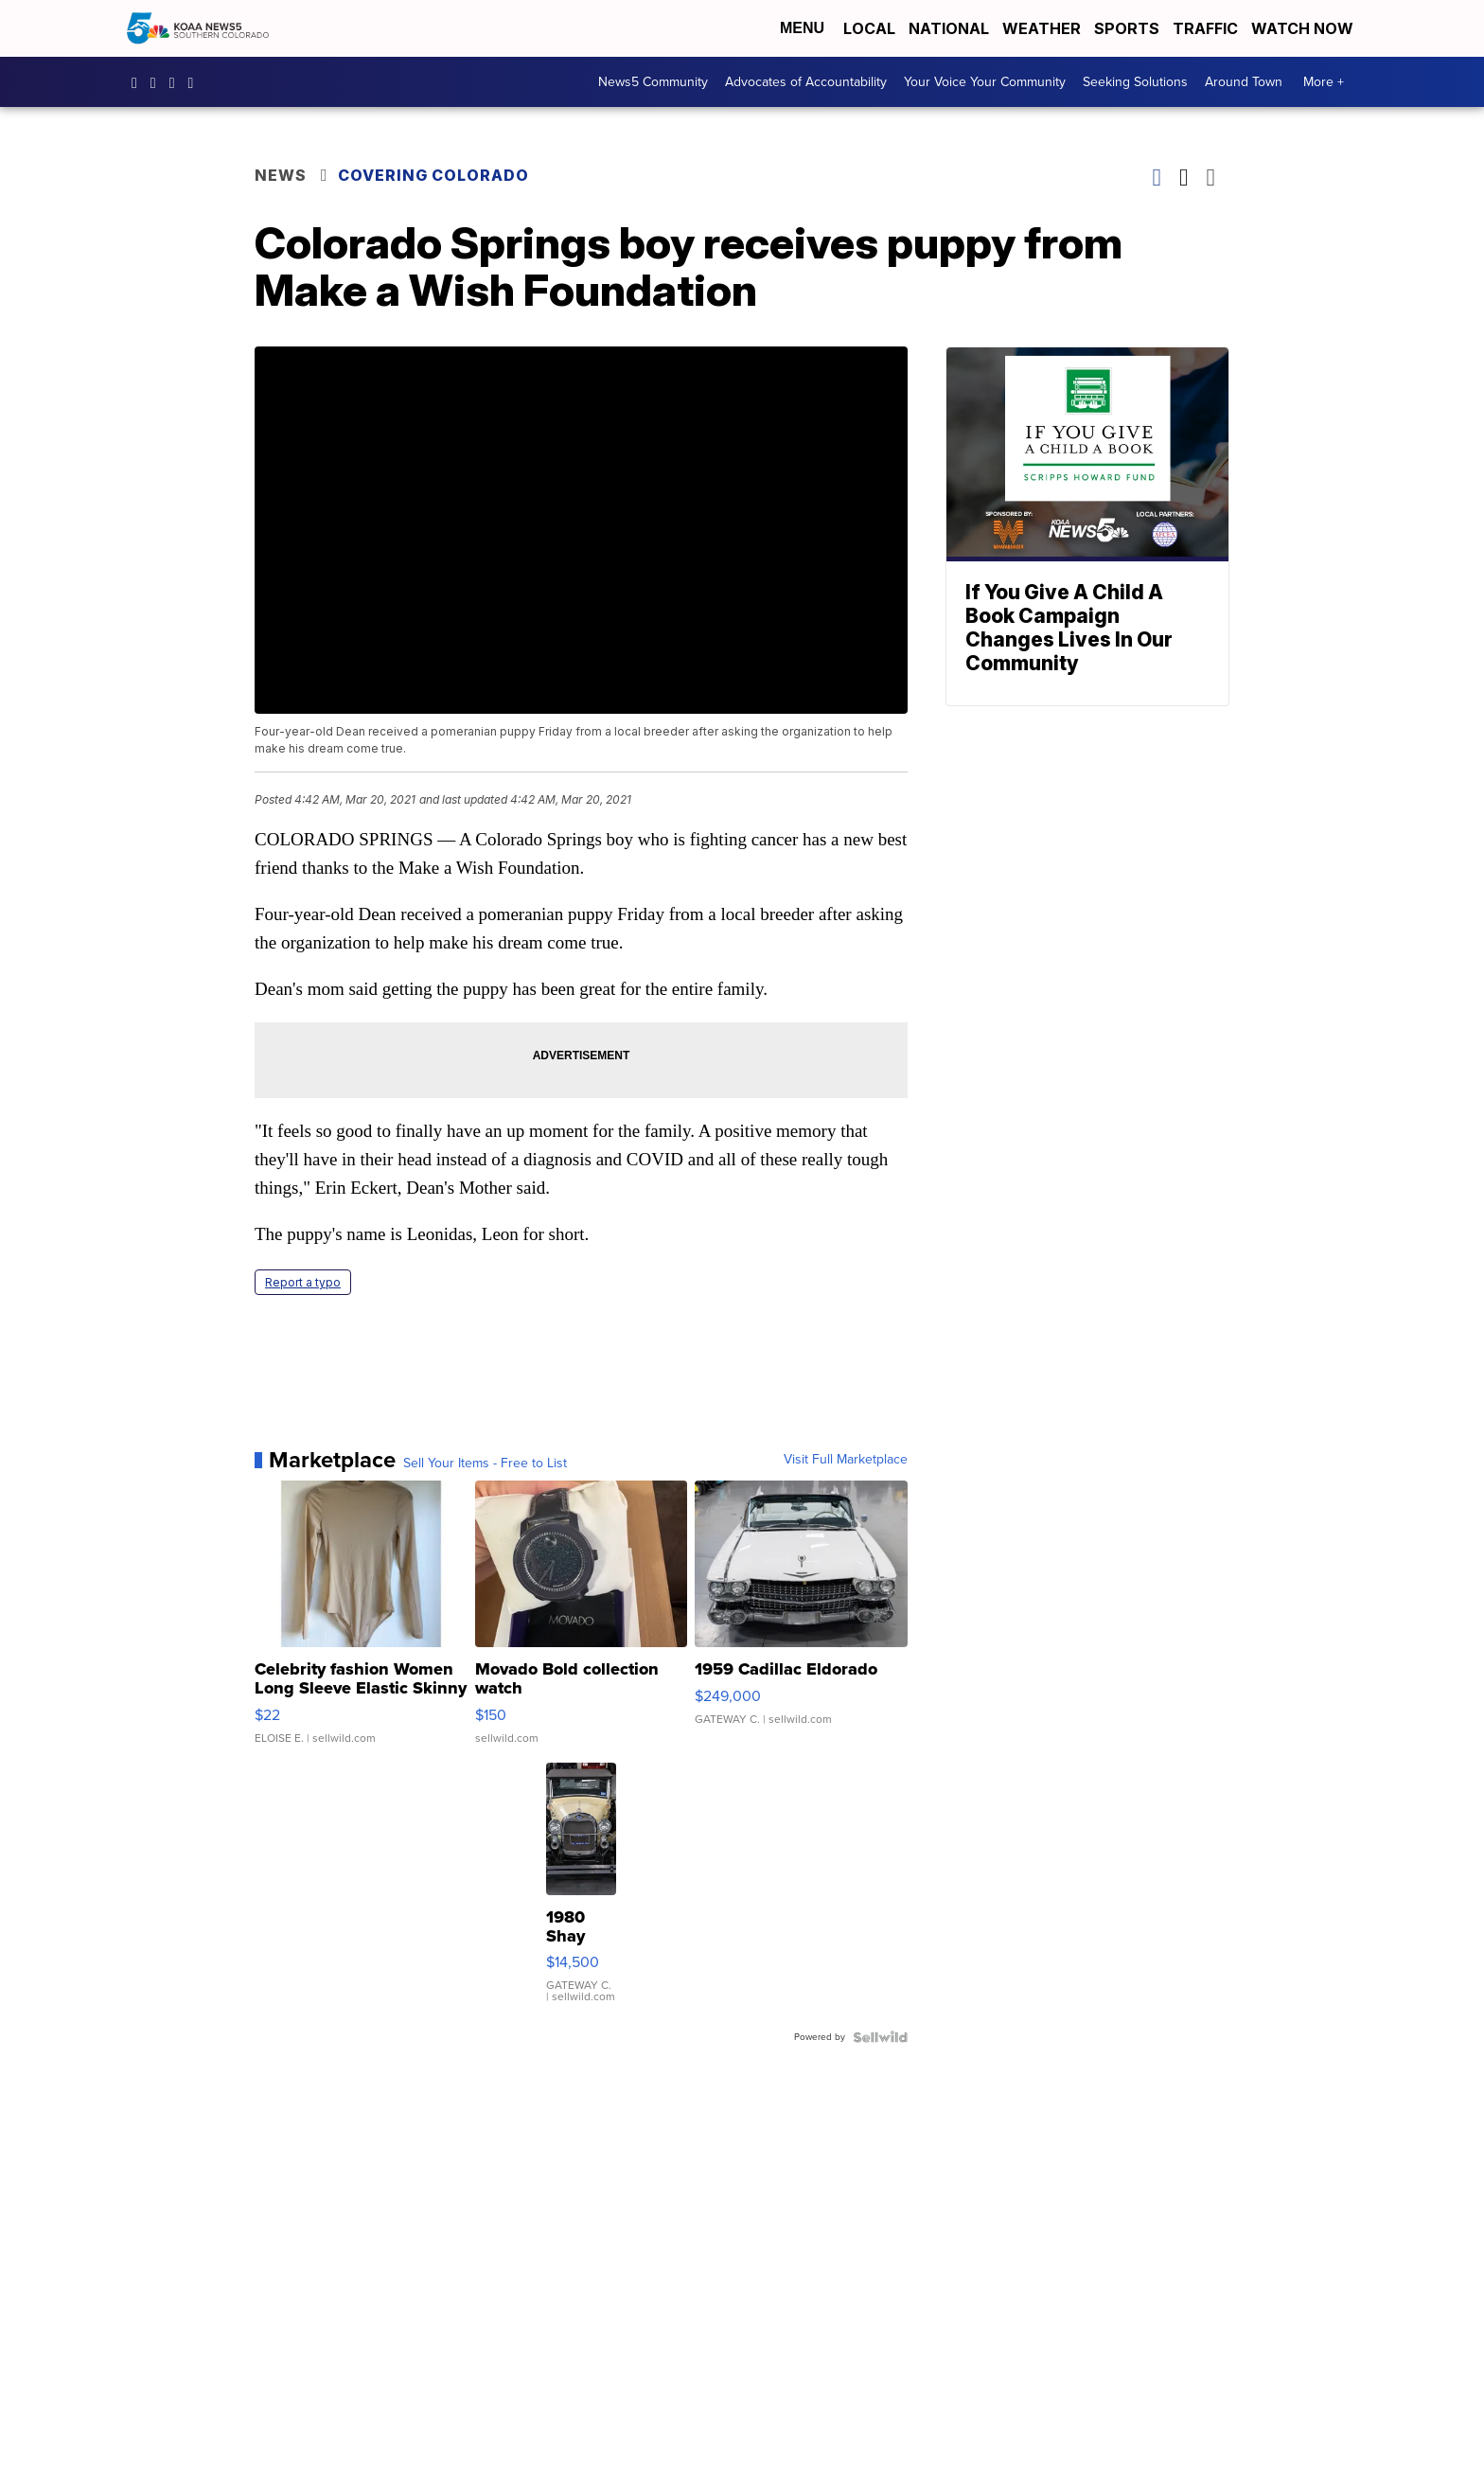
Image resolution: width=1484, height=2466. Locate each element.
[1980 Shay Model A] (581, 1892)
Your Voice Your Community (985, 82)
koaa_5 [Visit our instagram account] (158, 82)
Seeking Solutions (1135, 82)
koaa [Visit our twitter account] (177, 82)
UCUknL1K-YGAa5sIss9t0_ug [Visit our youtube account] (195, 82)
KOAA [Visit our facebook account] (139, 82)
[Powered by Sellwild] (880, 2037)
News (281, 175)
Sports (1126, 28)
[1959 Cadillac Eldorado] (801, 1622)
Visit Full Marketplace (846, 1459)
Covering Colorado (433, 175)
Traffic (1205, 28)
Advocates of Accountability (806, 82)
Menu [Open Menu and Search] (802, 28)
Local (869, 28)
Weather (1041, 28)
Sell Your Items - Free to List (485, 1463)
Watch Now (1304, 28)
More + (1323, 82)
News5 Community (653, 82)
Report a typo (303, 1282)
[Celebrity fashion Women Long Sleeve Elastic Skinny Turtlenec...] (361, 1622)
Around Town (1243, 82)
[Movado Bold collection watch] (581, 1622)
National (949, 28)
